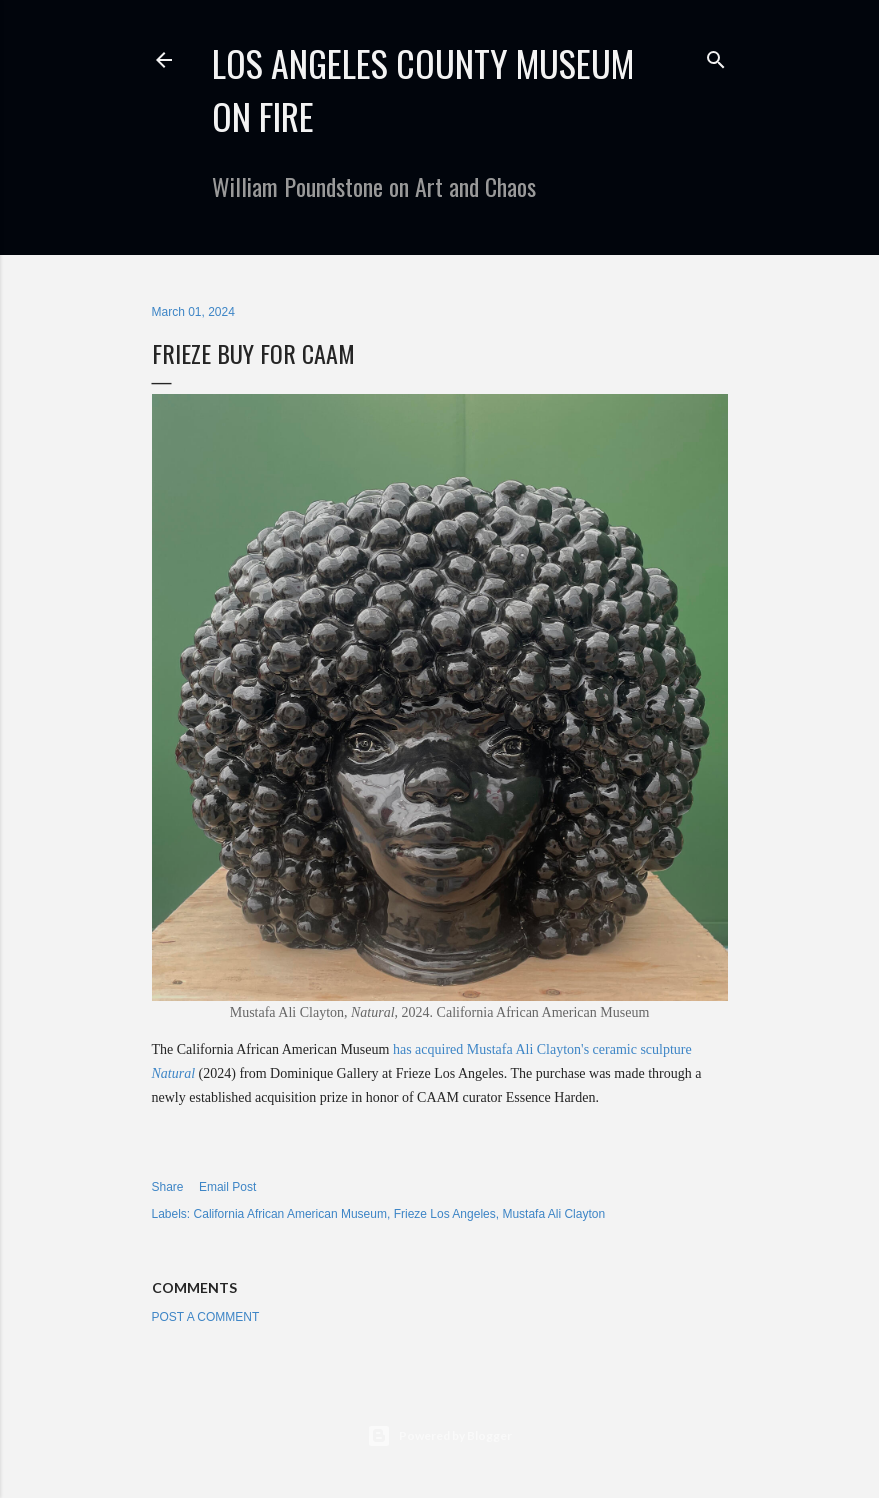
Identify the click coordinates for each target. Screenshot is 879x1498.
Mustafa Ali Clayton (553, 1214)
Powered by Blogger (439, 1436)
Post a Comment (206, 1317)
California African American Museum (290, 1214)
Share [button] (168, 1187)
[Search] (716, 55)
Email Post (227, 1187)
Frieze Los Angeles (445, 1214)
